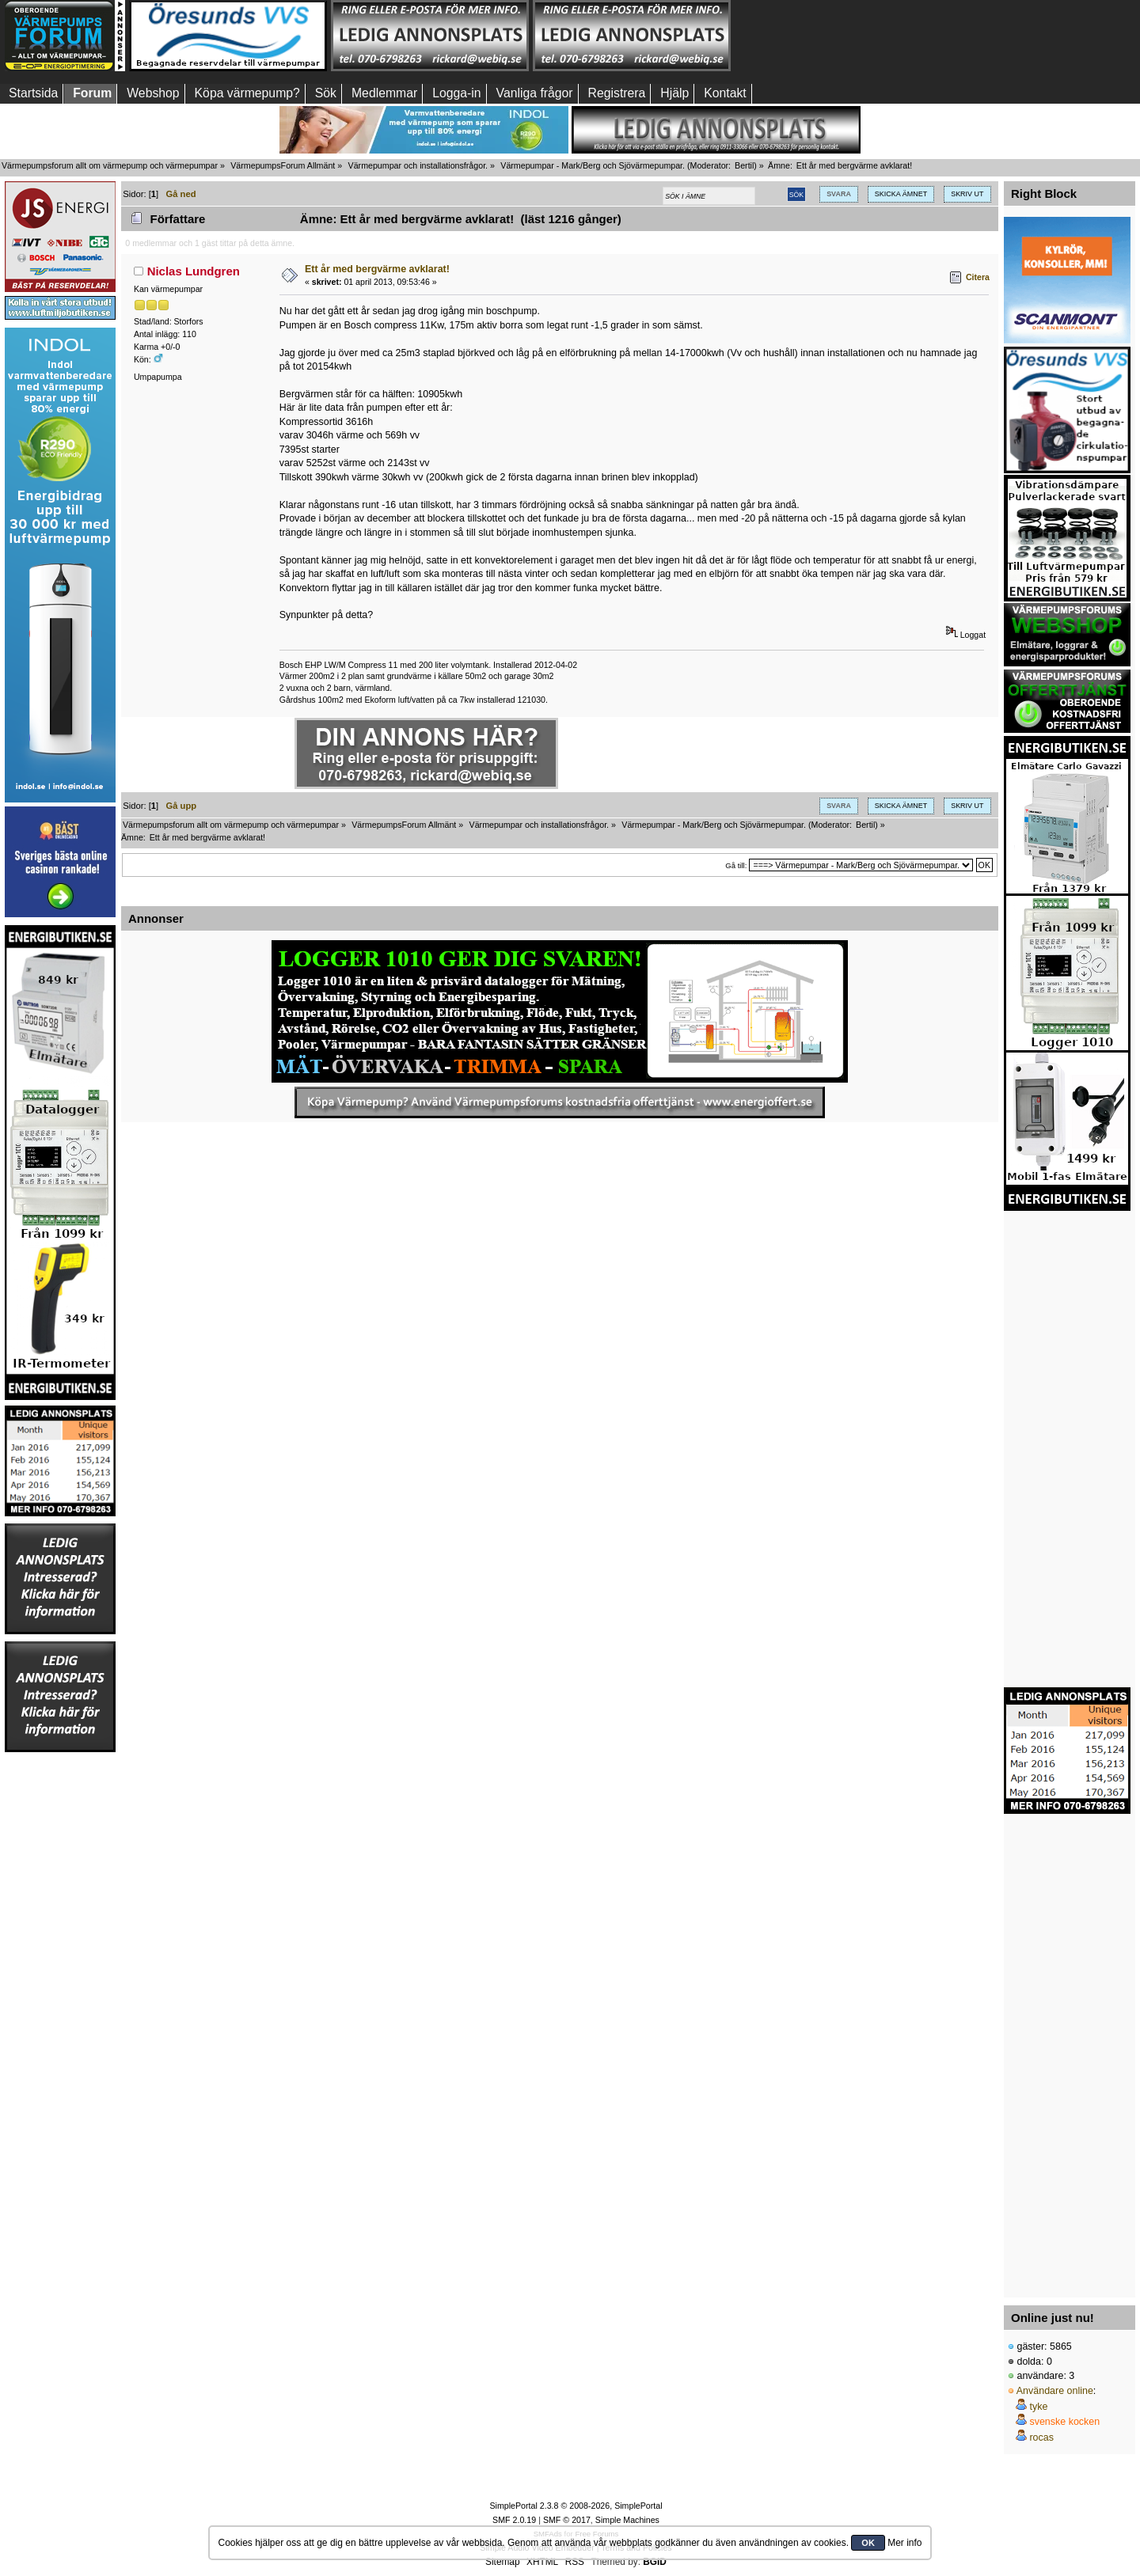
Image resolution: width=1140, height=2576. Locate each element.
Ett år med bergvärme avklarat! (377, 269)
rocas (1041, 2437)
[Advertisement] (834, 35)
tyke (1038, 2406)
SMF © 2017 (567, 2520)
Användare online (1054, 2390)
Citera (978, 277)
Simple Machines (627, 2520)
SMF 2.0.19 (514, 2520)
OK (868, 2543)
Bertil (744, 165)
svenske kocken (1064, 2421)
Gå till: (736, 865)
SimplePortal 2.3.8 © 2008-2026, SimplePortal (575, 2505)
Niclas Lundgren (193, 271)
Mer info (904, 2542)
